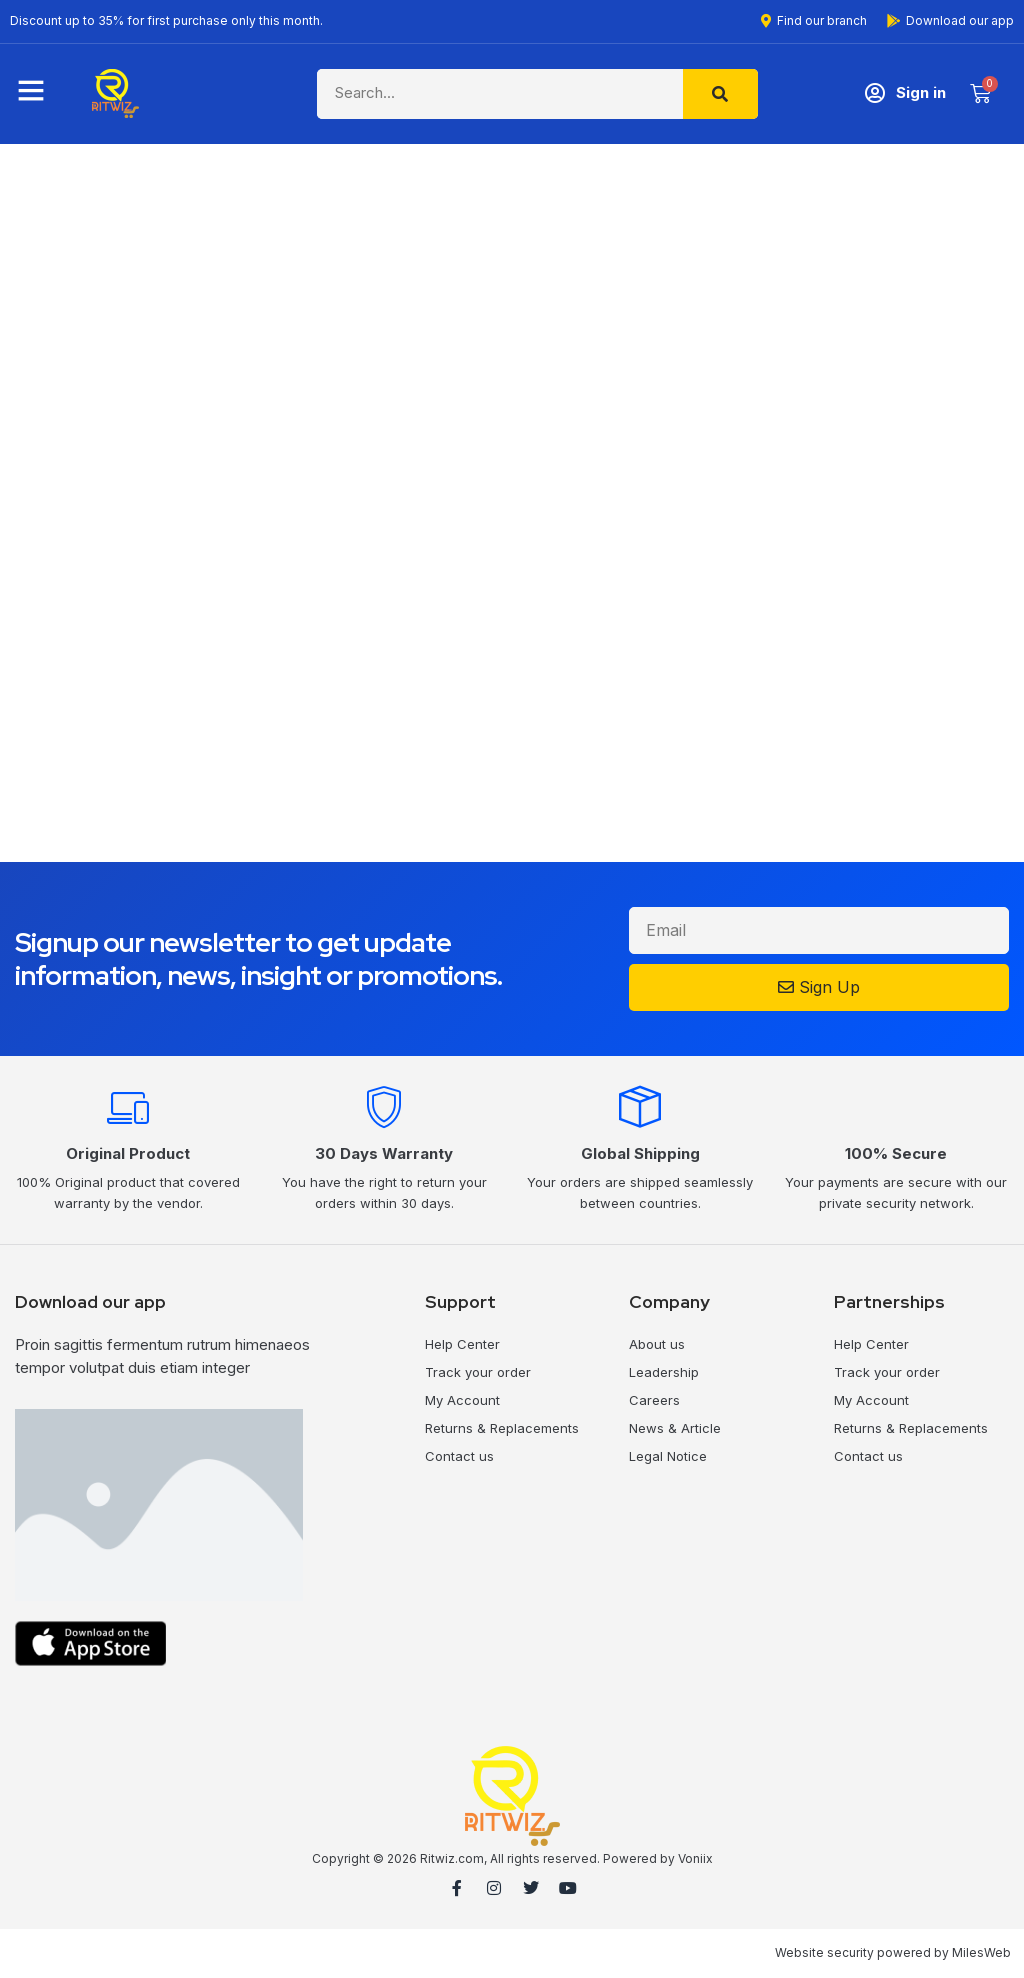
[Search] (720, 94)
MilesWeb (981, 1952)
